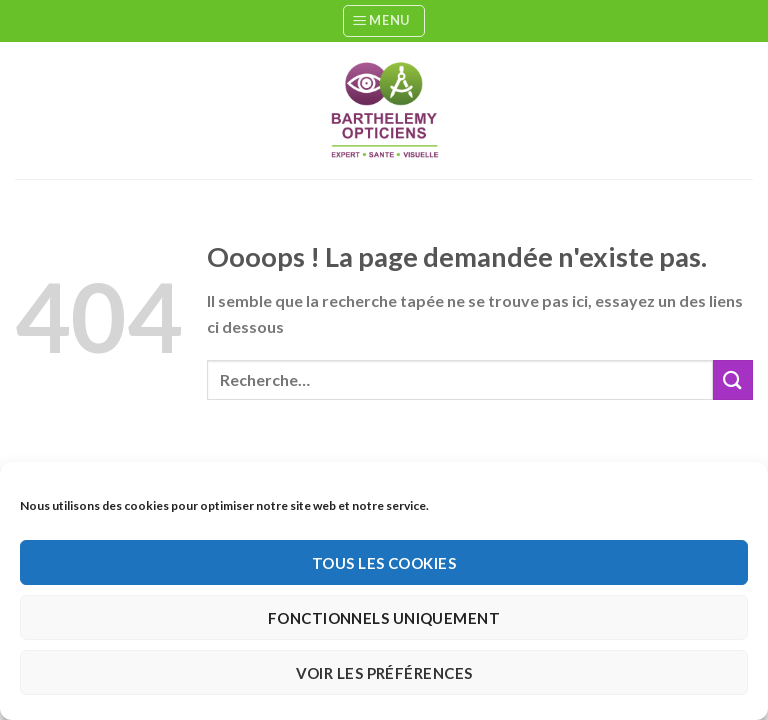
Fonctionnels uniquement (384, 618)
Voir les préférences (384, 673)
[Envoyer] (733, 379)
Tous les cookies (384, 563)
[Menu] (384, 21)
